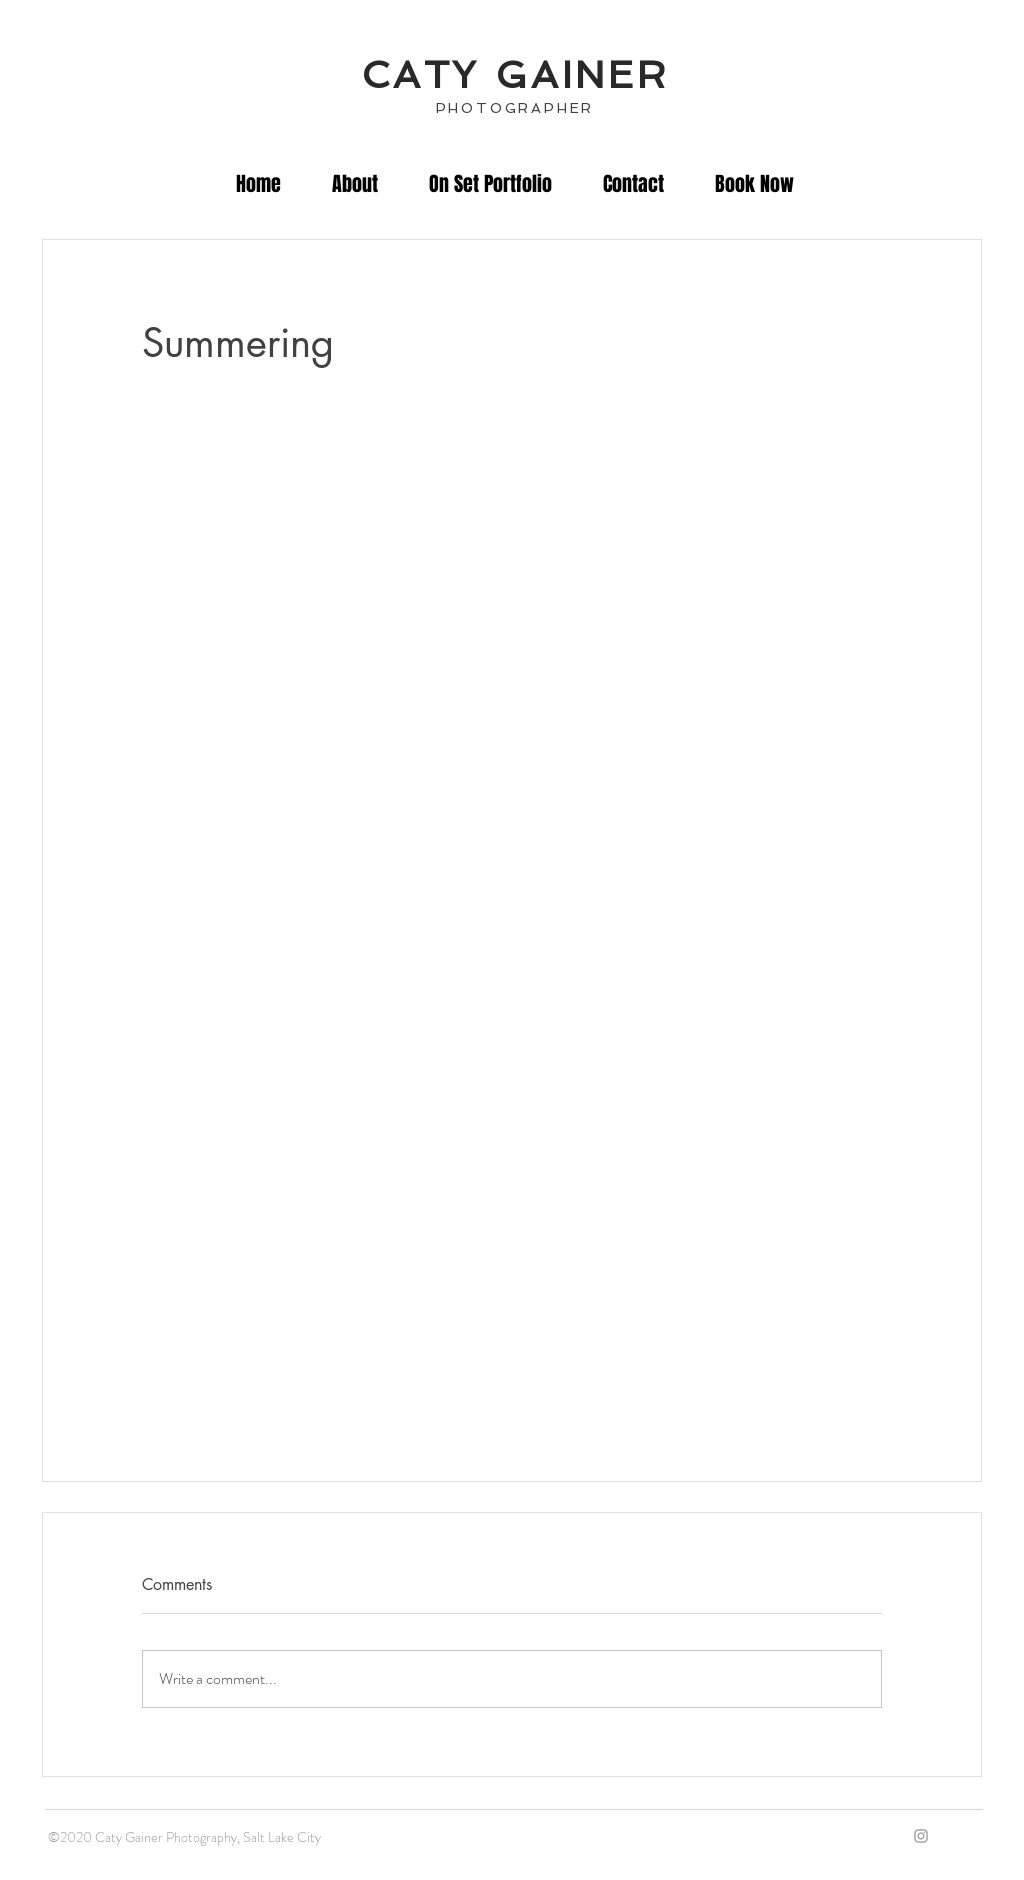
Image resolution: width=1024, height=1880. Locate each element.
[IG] (921, 1836)
